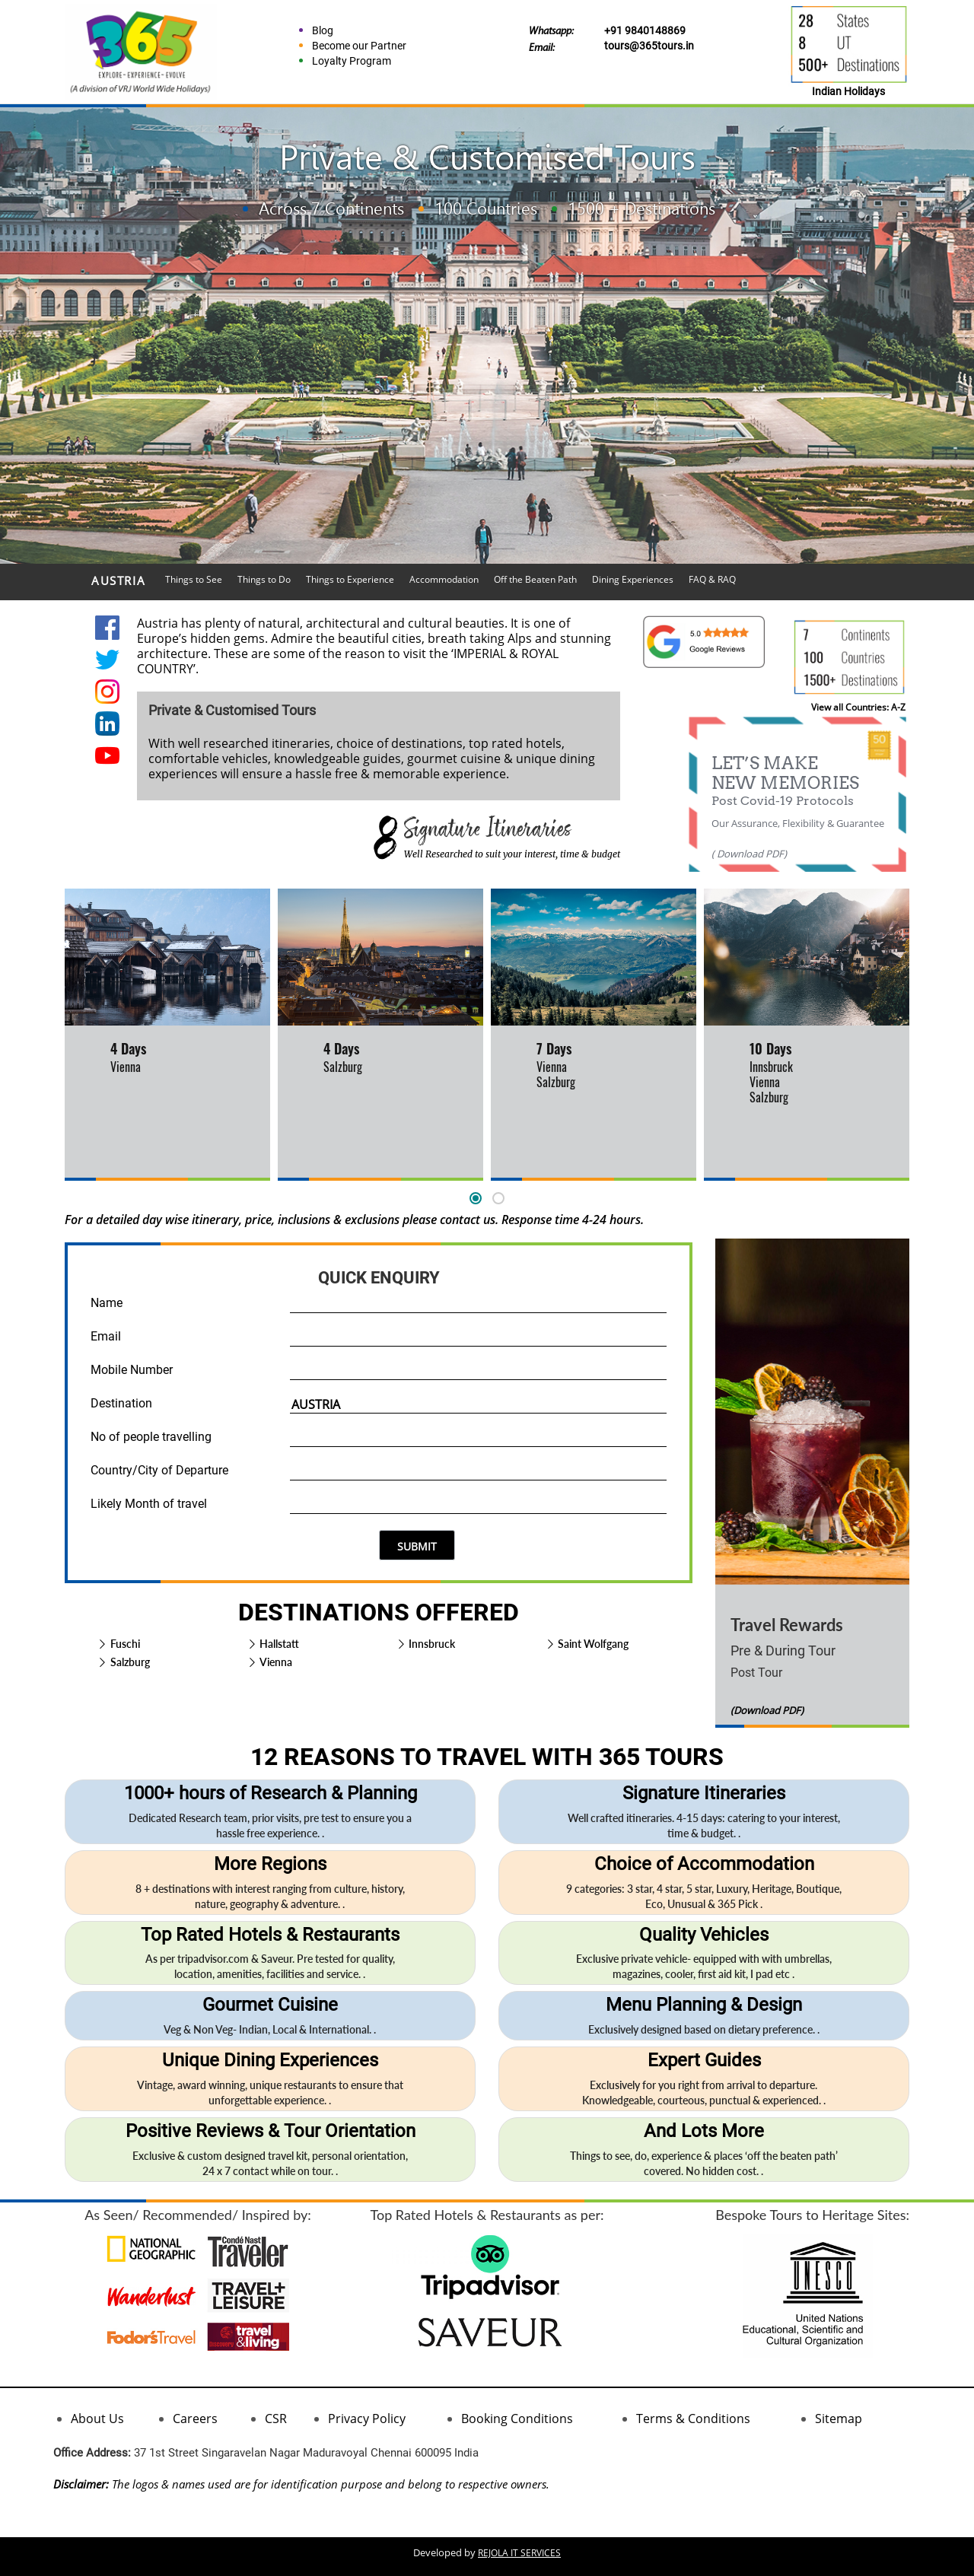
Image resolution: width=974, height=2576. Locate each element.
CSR (276, 2418)
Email (106, 1336)
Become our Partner (359, 46)
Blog (322, 30)
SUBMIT (417, 1546)
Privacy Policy (367, 2418)
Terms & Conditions (693, 2418)
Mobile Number (132, 1370)
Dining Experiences (632, 579)
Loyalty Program (351, 61)
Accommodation (444, 579)
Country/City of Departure (159, 1470)
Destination (121, 1403)
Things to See (193, 579)
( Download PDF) (749, 853)
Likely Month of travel (149, 1503)
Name (107, 1303)
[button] (475, 1198)
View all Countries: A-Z (858, 707)
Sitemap (838, 2418)
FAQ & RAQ (712, 579)
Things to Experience (350, 579)
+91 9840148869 (645, 30)
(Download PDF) (767, 1710)
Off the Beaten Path (535, 579)
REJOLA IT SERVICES (519, 2552)
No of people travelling (151, 1437)
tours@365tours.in (649, 46)
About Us (97, 2418)
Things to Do (264, 579)
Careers (195, 2418)
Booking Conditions (517, 2418)
